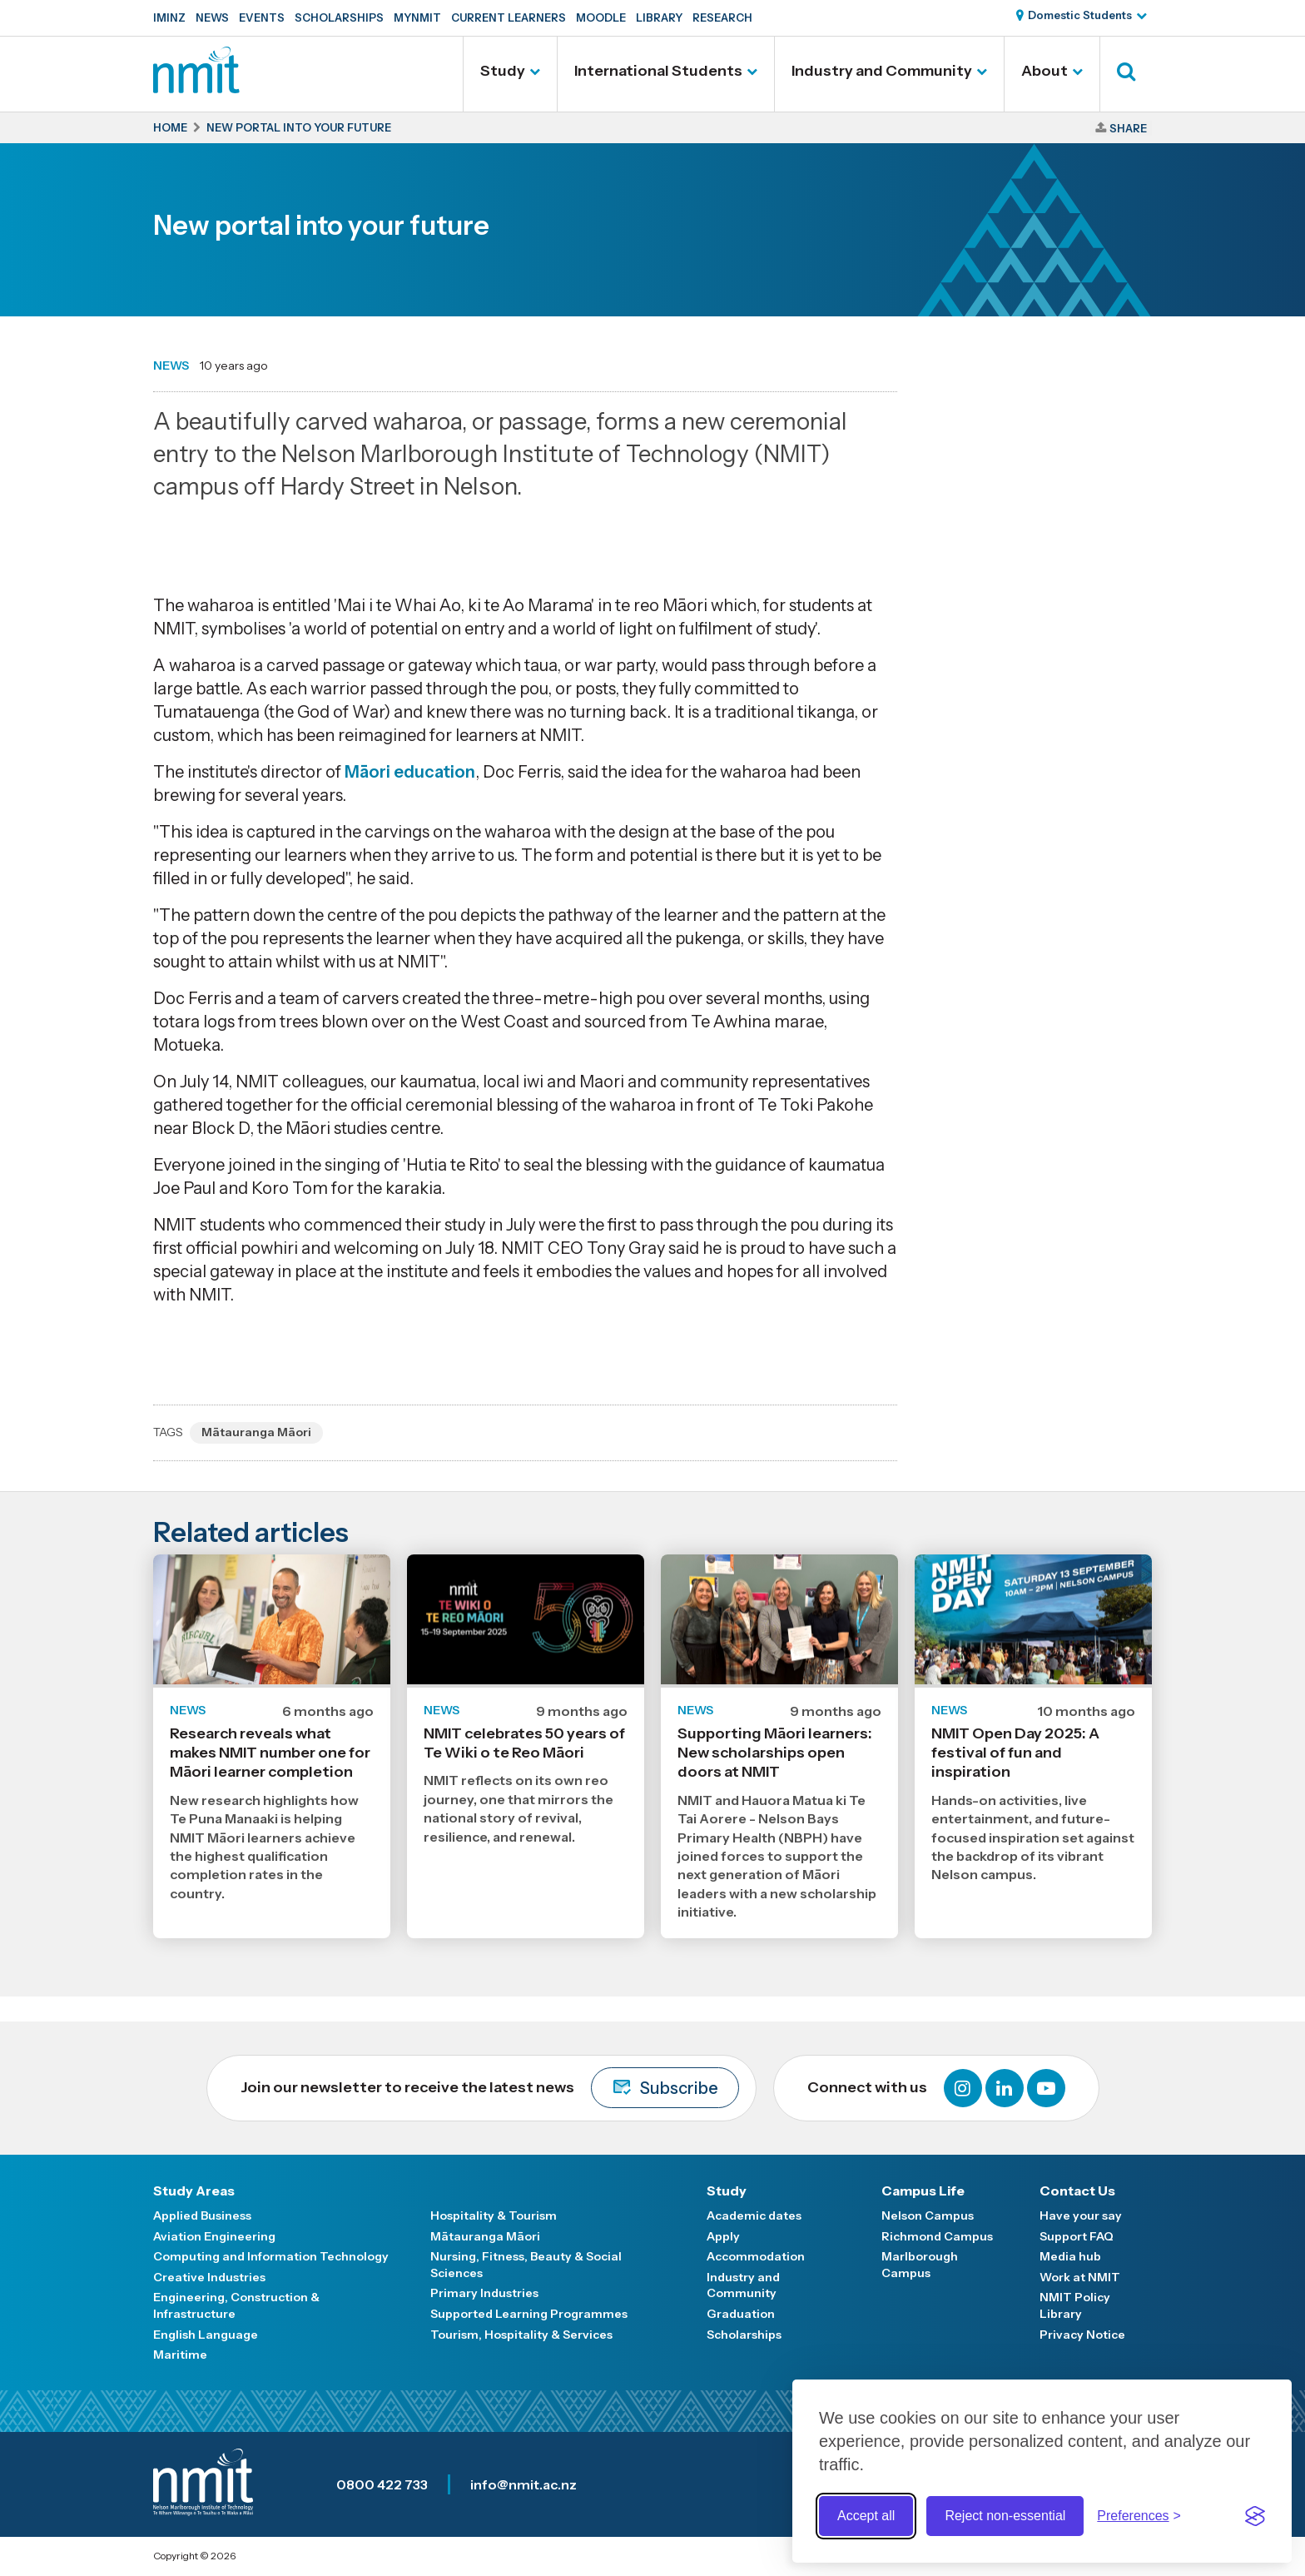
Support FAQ (1077, 2236)
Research (722, 17)
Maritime (180, 2354)
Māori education (410, 772)
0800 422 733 (382, 2484)
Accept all (866, 2516)
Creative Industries (209, 2277)
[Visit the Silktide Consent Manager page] (1255, 2516)
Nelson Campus (927, 2215)
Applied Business (202, 2215)
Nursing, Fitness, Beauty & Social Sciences (526, 2264)
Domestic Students (1080, 15)
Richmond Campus (937, 2236)
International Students (658, 71)
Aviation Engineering (214, 2236)
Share (1128, 128)
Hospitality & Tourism (493, 2215)
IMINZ (169, 17)
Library (659, 17)
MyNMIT (417, 17)
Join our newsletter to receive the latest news (490, 2087)
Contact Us (1077, 2190)
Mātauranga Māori (256, 1432)
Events (262, 17)
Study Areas (194, 2190)
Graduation (741, 2313)
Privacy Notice (1082, 2334)
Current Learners (508, 17)
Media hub (1070, 2256)
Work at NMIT (1080, 2277)
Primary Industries (484, 2292)
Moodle (601, 17)
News (212, 17)
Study (502, 71)
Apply (723, 2236)
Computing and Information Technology (271, 2256)
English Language (205, 2334)
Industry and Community (881, 71)
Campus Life (923, 2190)
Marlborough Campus (919, 2264)
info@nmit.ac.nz (523, 2484)
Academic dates (754, 2215)
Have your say (1081, 2215)
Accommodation (756, 2256)
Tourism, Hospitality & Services (521, 2334)
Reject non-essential (1005, 2516)
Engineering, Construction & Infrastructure (236, 2305)
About (1044, 71)
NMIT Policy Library (1075, 2305)
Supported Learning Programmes (529, 2313)
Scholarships (339, 17)
